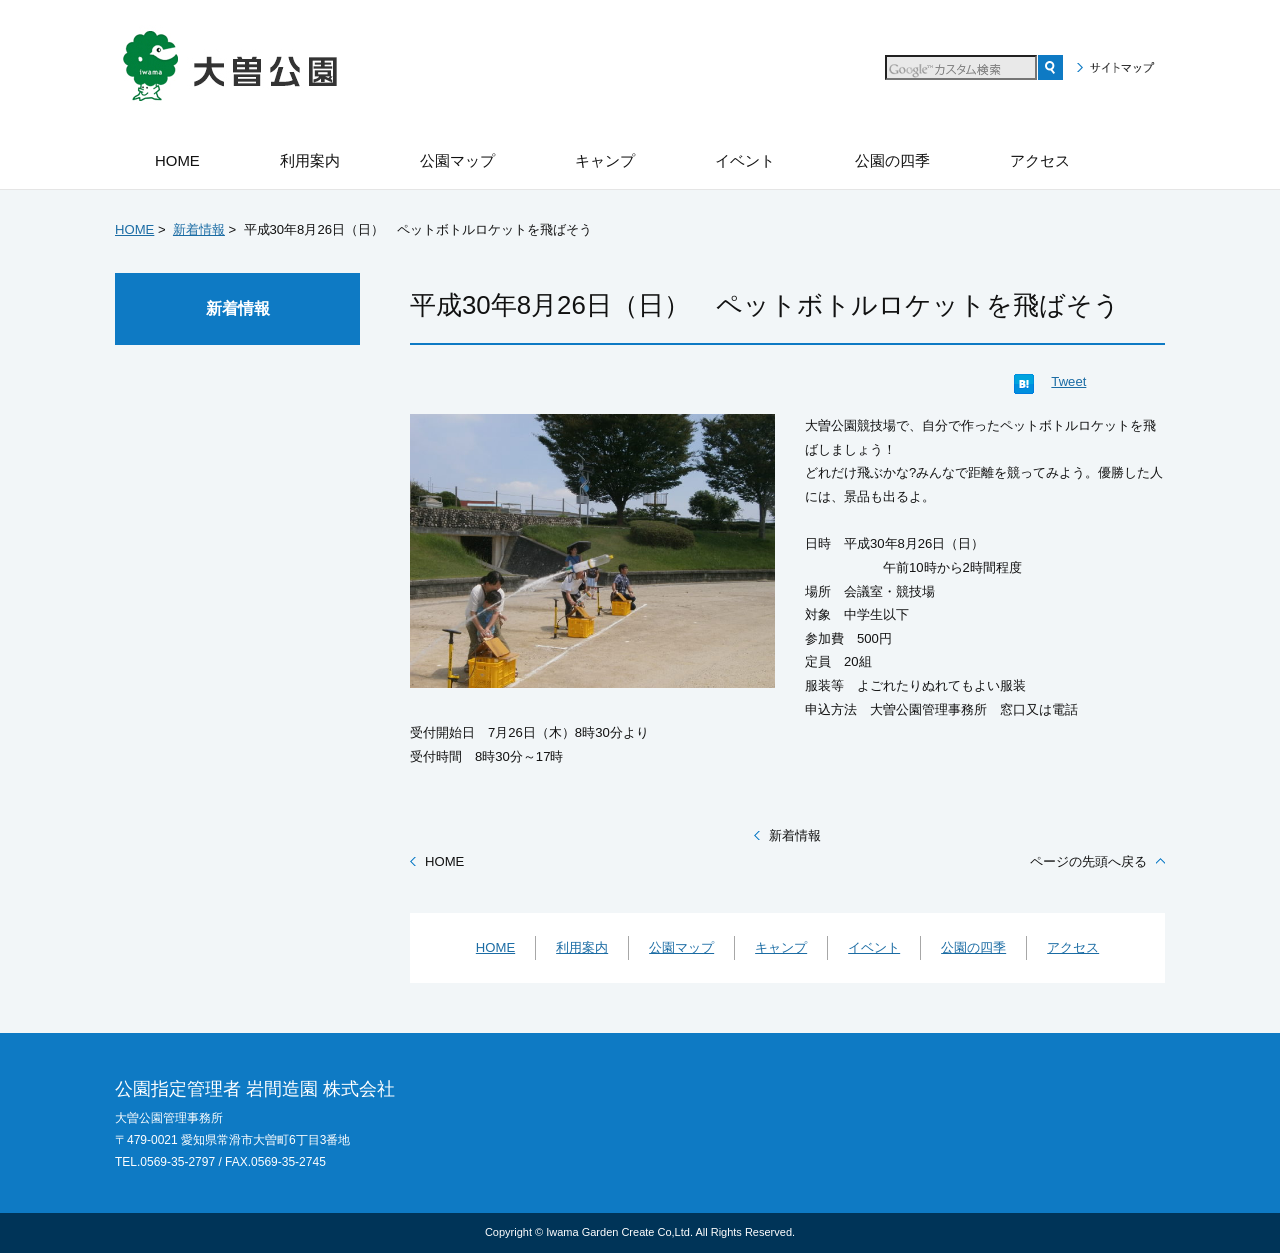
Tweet (1068, 381)
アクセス (1073, 947)
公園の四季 (973, 947)
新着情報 (199, 229)
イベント (874, 947)
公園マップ (681, 947)
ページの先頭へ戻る (1088, 861)
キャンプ (781, 947)
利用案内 (582, 947)
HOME (134, 229)
